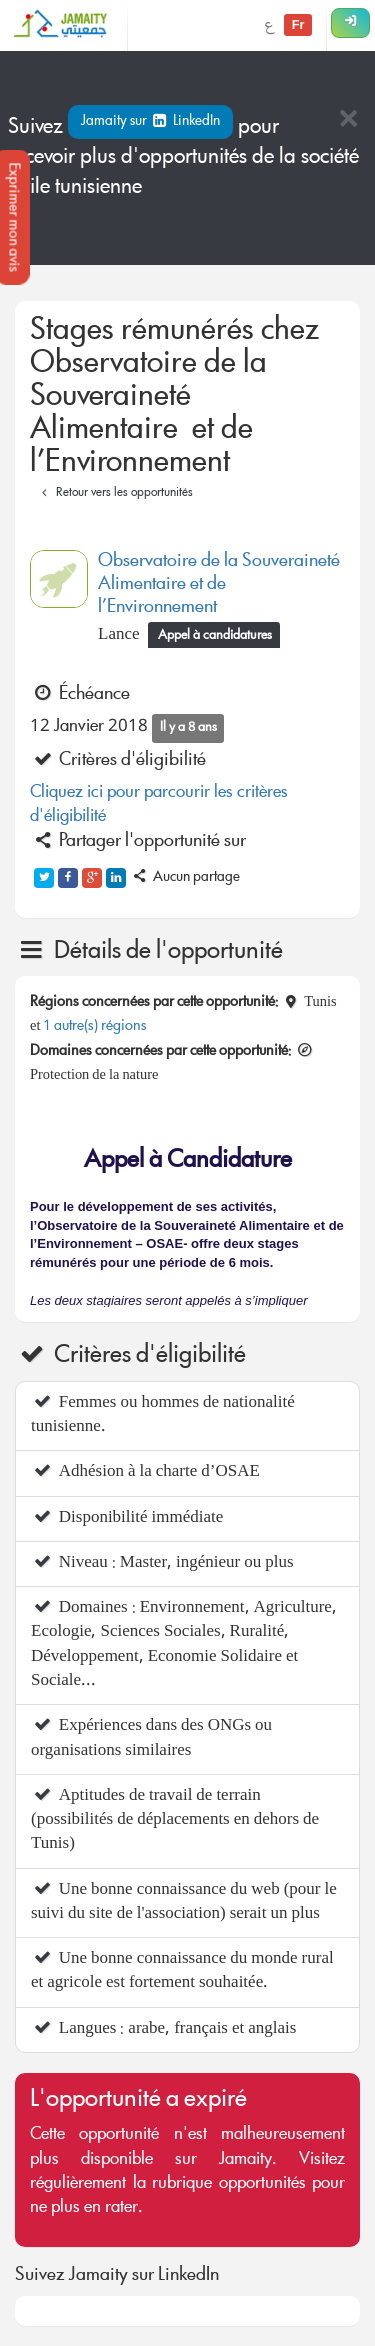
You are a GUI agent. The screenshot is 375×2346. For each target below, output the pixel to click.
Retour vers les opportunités (114, 493)
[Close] (348, 120)
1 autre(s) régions (95, 1027)
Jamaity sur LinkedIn (150, 122)
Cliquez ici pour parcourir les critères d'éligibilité (159, 805)
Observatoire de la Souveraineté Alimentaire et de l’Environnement (219, 585)
